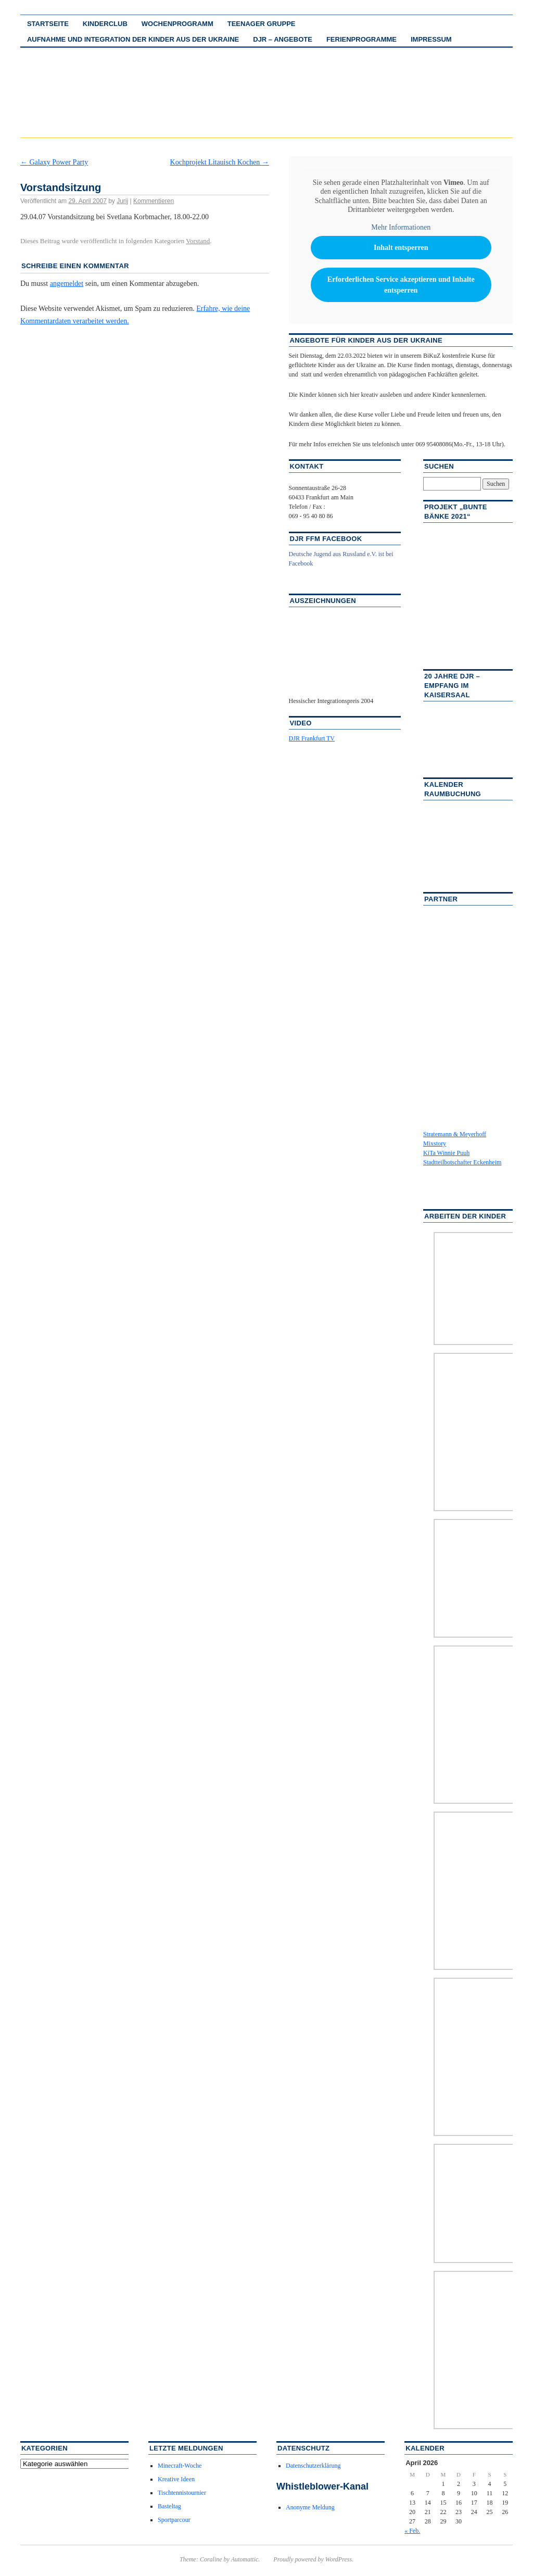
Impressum (431, 39)
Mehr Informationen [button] (400, 227)
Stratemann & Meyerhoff (454, 1134)
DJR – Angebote (282, 39)
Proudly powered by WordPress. (313, 2559)
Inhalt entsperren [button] (401, 248)
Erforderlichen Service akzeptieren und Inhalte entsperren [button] (400, 285)
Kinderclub (105, 24)
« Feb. (412, 2530)
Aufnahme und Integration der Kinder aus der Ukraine (133, 39)
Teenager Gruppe (261, 24)
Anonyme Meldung (310, 2507)
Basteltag (169, 2506)
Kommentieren (153, 201)
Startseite (48, 24)
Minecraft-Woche (179, 2465)
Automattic (245, 2559)
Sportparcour (174, 2519)
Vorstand (198, 241)
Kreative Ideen (176, 2479)
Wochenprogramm (177, 24)
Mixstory (434, 1143)
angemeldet (67, 283)
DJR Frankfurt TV (312, 738)
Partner (441, 899)
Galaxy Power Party (54, 162)
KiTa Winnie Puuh (446, 1153)
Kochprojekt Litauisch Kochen (219, 162)
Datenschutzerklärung (313, 2465)
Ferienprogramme (361, 39)
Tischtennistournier (182, 2492)
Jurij (122, 201)
